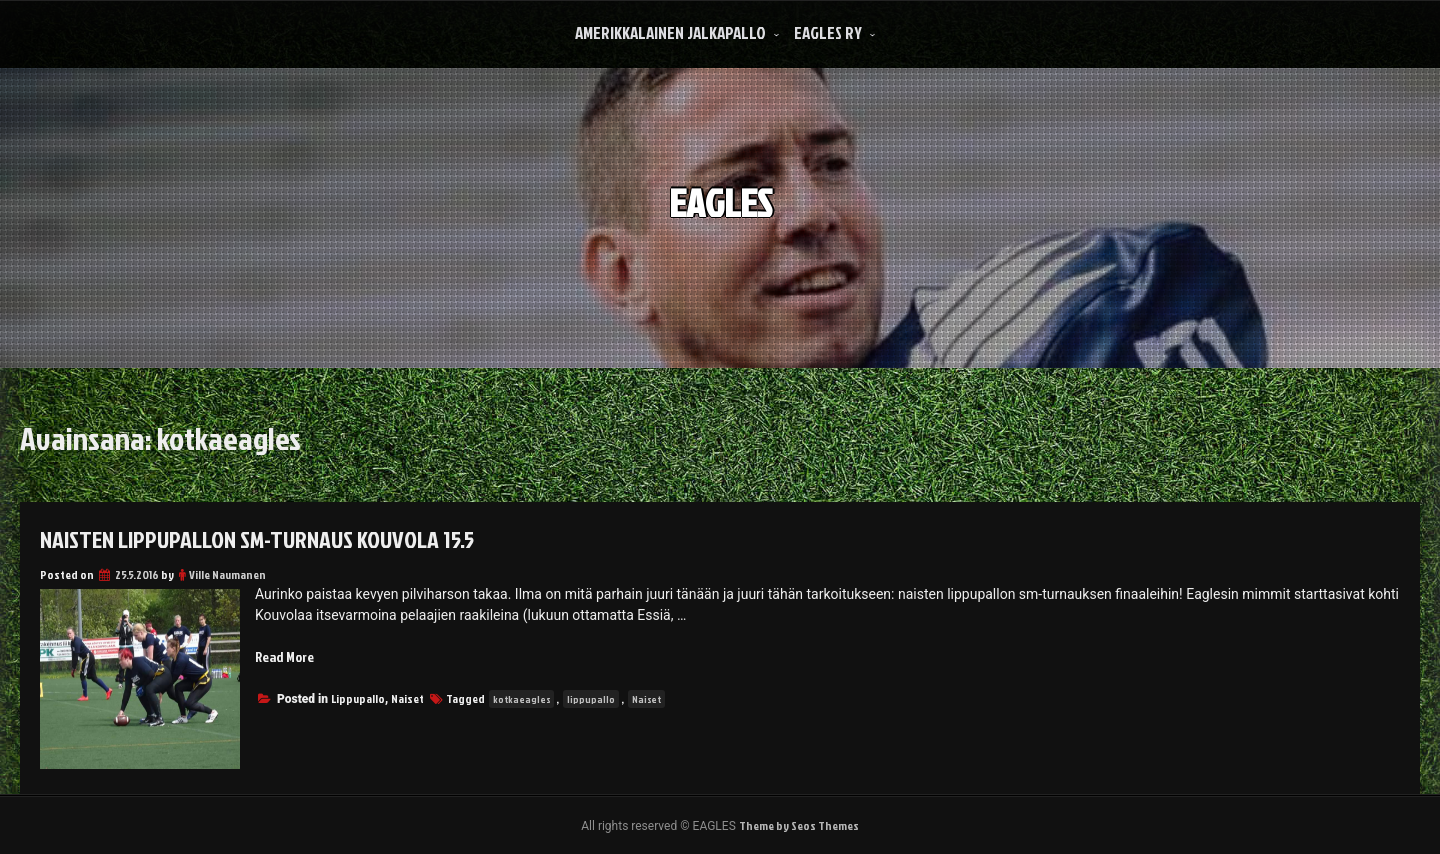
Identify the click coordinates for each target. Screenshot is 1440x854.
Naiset (407, 698)
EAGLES (720, 199)
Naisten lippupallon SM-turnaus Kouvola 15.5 (257, 539)
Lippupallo (358, 698)
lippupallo (591, 699)
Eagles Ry (828, 32)
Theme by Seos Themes (799, 825)
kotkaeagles (521, 699)
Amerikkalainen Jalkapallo (670, 32)
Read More (284, 656)
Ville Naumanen (227, 574)
